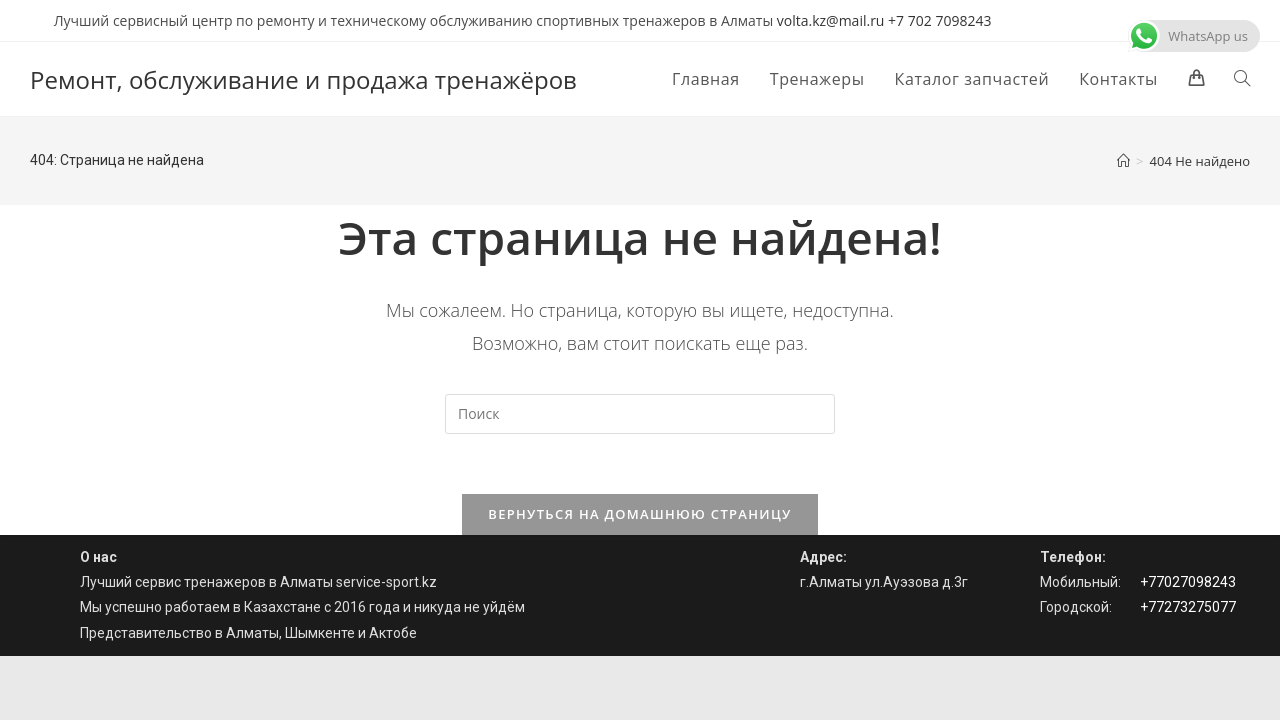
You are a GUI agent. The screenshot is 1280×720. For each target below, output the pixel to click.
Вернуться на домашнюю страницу (639, 514)
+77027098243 (1188, 582)
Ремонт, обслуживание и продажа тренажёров (303, 79)
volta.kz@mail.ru (831, 20)
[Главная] (1123, 161)
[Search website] (1242, 79)
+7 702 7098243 (939, 20)
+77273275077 (1188, 607)
